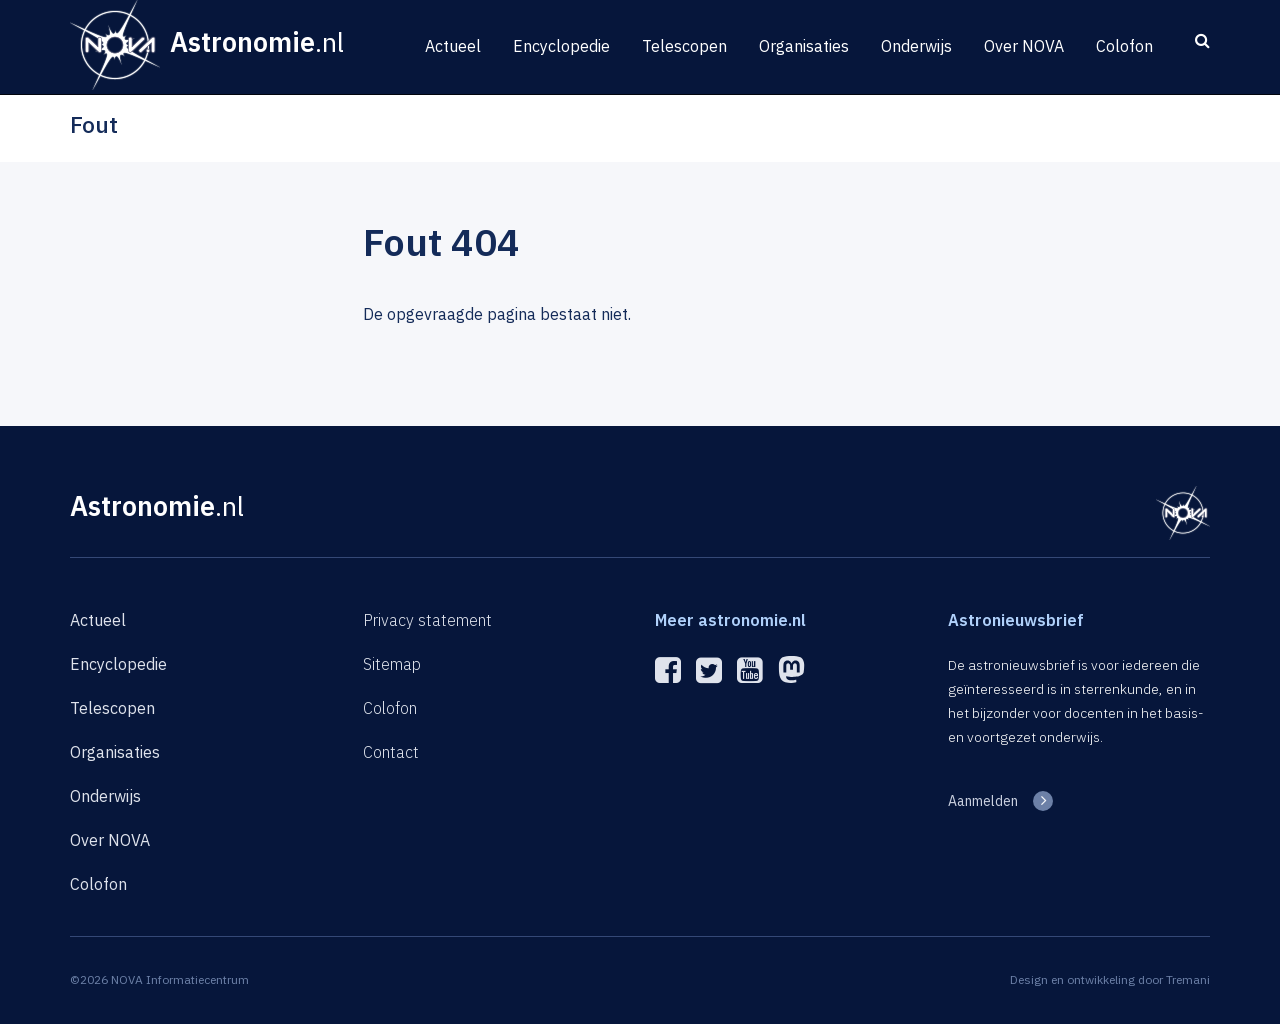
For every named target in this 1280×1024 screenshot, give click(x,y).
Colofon (1124, 46)
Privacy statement (427, 620)
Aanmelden (983, 801)
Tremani (1188, 979)
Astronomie (157, 505)
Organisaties (804, 46)
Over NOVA (1024, 46)
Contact (391, 752)
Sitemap (392, 664)
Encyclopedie (561, 46)
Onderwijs (916, 46)
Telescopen (684, 46)
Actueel (453, 46)
